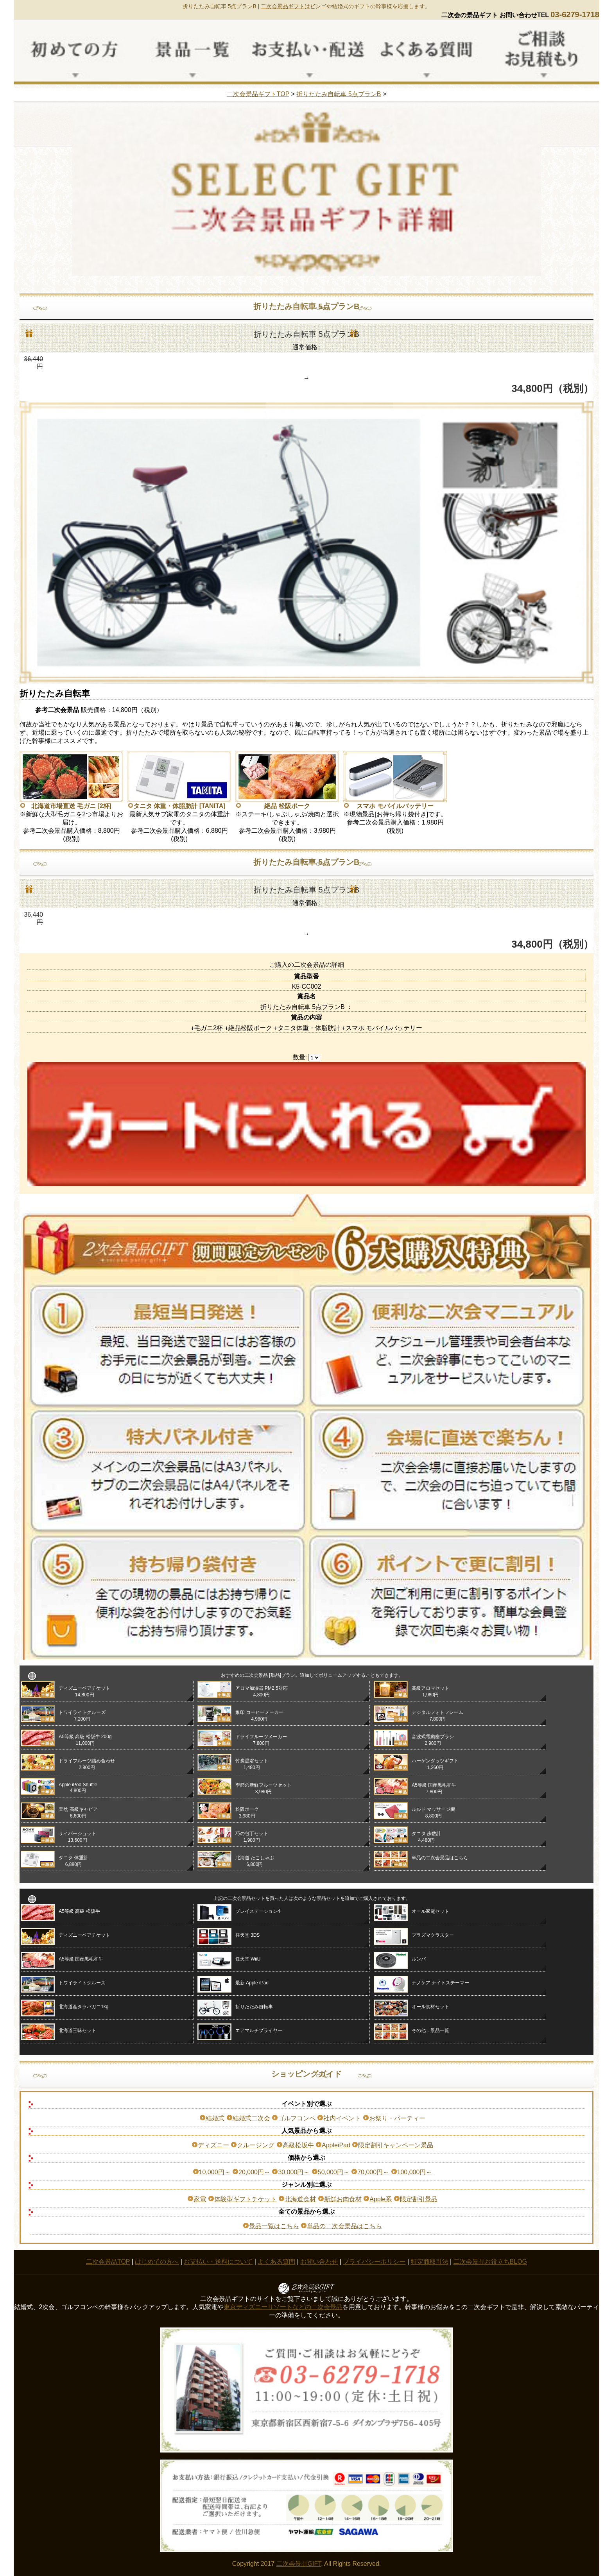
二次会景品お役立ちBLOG (490, 2261)
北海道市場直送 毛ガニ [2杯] (71, 806)
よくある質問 (276, 2261)
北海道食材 (300, 2199)
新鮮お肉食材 (343, 2199)
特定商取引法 (429, 2261)
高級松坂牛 (298, 2145)
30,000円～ (294, 2172)
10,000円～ (215, 2172)
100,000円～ (414, 2172)
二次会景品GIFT (298, 2563)
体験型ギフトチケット (245, 2199)
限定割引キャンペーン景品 (395, 2145)
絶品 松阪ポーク (287, 806)
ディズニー (213, 2145)
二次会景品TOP (108, 2261)
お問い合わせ (319, 2261)
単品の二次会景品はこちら (344, 2226)
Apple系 (380, 2199)
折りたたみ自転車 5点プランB (338, 94)
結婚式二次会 (251, 2118)
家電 (200, 2199)
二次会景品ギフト (283, 6)
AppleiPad (336, 2145)
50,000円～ (334, 2172)
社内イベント (342, 2118)
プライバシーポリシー (374, 2261)
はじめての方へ (157, 2261)
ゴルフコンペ (296, 2118)
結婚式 (215, 2118)
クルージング (255, 2145)
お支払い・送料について (218, 2261)
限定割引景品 (418, 2199)
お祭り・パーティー (397, 2118)
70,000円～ (373, 2172)
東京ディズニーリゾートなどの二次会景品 (283, 2307)
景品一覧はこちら (274, 2226)
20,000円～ (254, 2172)
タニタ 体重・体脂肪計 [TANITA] (179, 806)
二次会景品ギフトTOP (258, 94)
